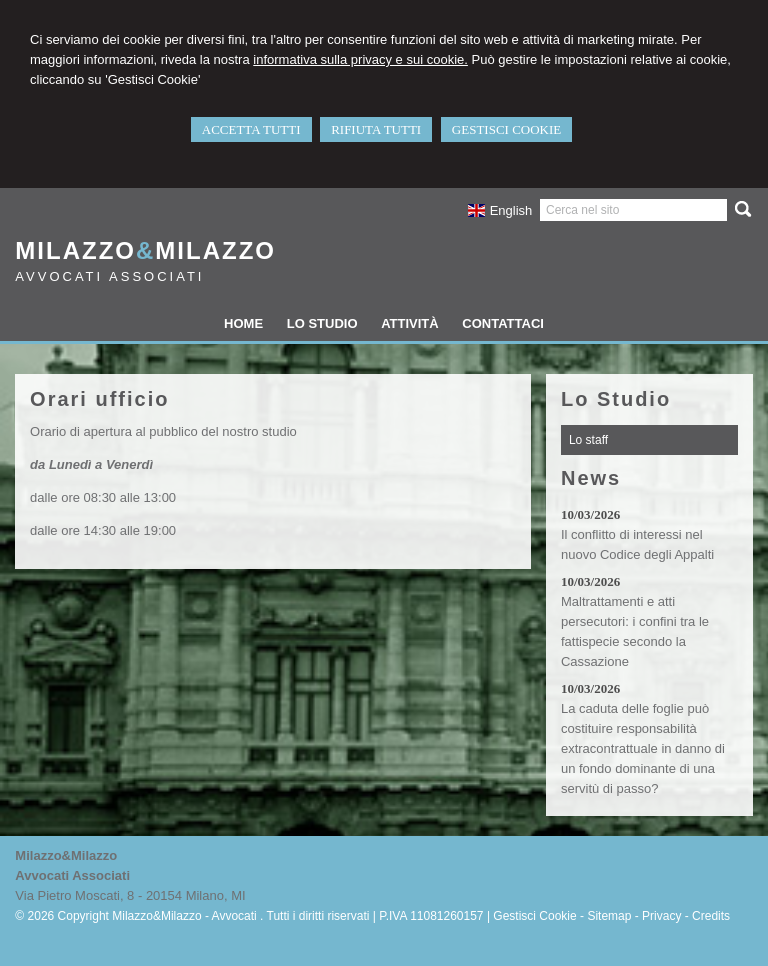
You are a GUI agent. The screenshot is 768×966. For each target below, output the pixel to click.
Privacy (661, 916)
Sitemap (609, 916)
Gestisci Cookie (534, 916)
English (499, 210)
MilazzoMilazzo (145, 250)
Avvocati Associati (109, 276)
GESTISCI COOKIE (506, 129)
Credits (711, 916)
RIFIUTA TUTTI (376, 129)
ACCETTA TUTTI (251, 129)
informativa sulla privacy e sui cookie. (360, 59)
